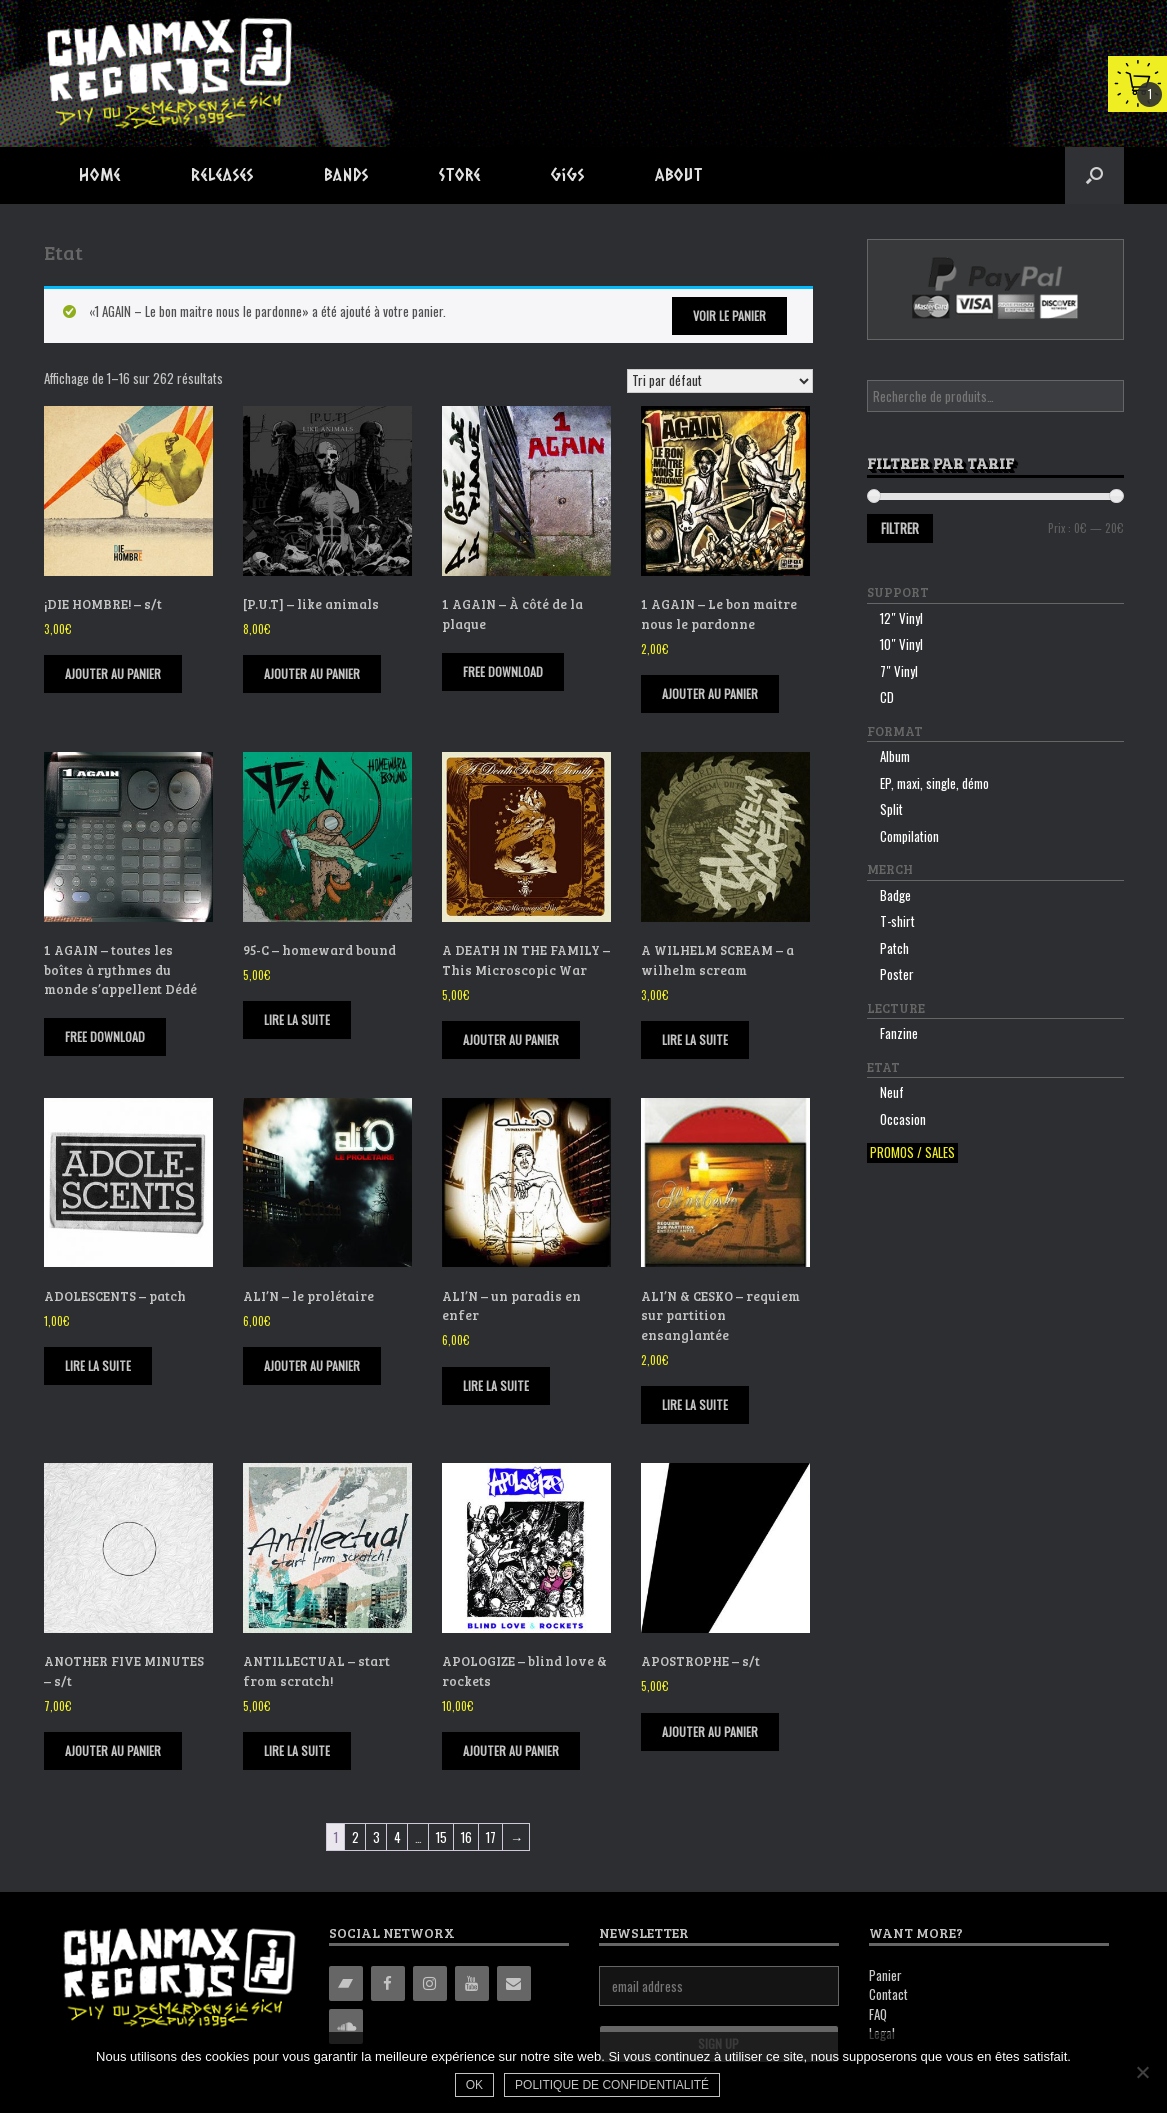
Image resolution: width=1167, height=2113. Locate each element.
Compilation (909, 836)
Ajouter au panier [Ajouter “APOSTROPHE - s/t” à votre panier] (710, 1731)
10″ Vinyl (901, 644)
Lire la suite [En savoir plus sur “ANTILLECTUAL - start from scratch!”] (297, 1750)
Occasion (903, 1119)
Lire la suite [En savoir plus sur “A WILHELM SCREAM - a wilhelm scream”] (695, 1039)
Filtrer (900, 528)
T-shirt (897, 921)
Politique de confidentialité (613, 2086)
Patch (894, 948)
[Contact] (514, 1983)
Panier (885, 1975)
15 (441, 1837)
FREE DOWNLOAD (503, 671)
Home (100, 174)
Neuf (892, 1092)
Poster (897, 974)
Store (460, 174)
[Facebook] (388, 1983)
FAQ (878, 2014)
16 (466, 1837)
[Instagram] (430, 1983)
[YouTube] (472, 1983)
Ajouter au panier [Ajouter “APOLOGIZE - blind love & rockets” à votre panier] (511, 1750)
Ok (475, 2086)
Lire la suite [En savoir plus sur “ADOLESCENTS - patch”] (98, 1365)
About (679, 174)
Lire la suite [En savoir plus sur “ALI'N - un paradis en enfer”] (496, 1385)
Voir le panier (729, 315)
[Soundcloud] (346, 2026)
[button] (1094, 175)
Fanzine (899, 1033)
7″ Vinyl (899, 671)
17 (491, 1837)
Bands (346, 174)
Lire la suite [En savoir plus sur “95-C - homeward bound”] (297, 1019)
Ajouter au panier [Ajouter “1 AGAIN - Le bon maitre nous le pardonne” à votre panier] (710, 693)
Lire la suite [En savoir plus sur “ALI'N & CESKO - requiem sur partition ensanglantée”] (695, 1404)
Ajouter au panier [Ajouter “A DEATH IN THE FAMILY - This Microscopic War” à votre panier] (511, 1039)
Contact (888, 1994)
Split (891, 809)
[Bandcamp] (346, 1983)
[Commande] (720, 381)
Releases (222, 174)
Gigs (568, 174)
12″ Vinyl (901, 618)
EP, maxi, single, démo (934, 783)
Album (895, 756)
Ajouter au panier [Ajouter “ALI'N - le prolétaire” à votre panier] (312, 1365)
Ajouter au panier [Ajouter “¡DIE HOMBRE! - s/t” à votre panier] (113, 673)
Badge (895, 895)
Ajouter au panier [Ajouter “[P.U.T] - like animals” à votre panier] (312, 673)
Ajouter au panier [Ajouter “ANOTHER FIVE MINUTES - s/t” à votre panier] (113, 1750)
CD (887, 697)
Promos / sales (912, 1152)
